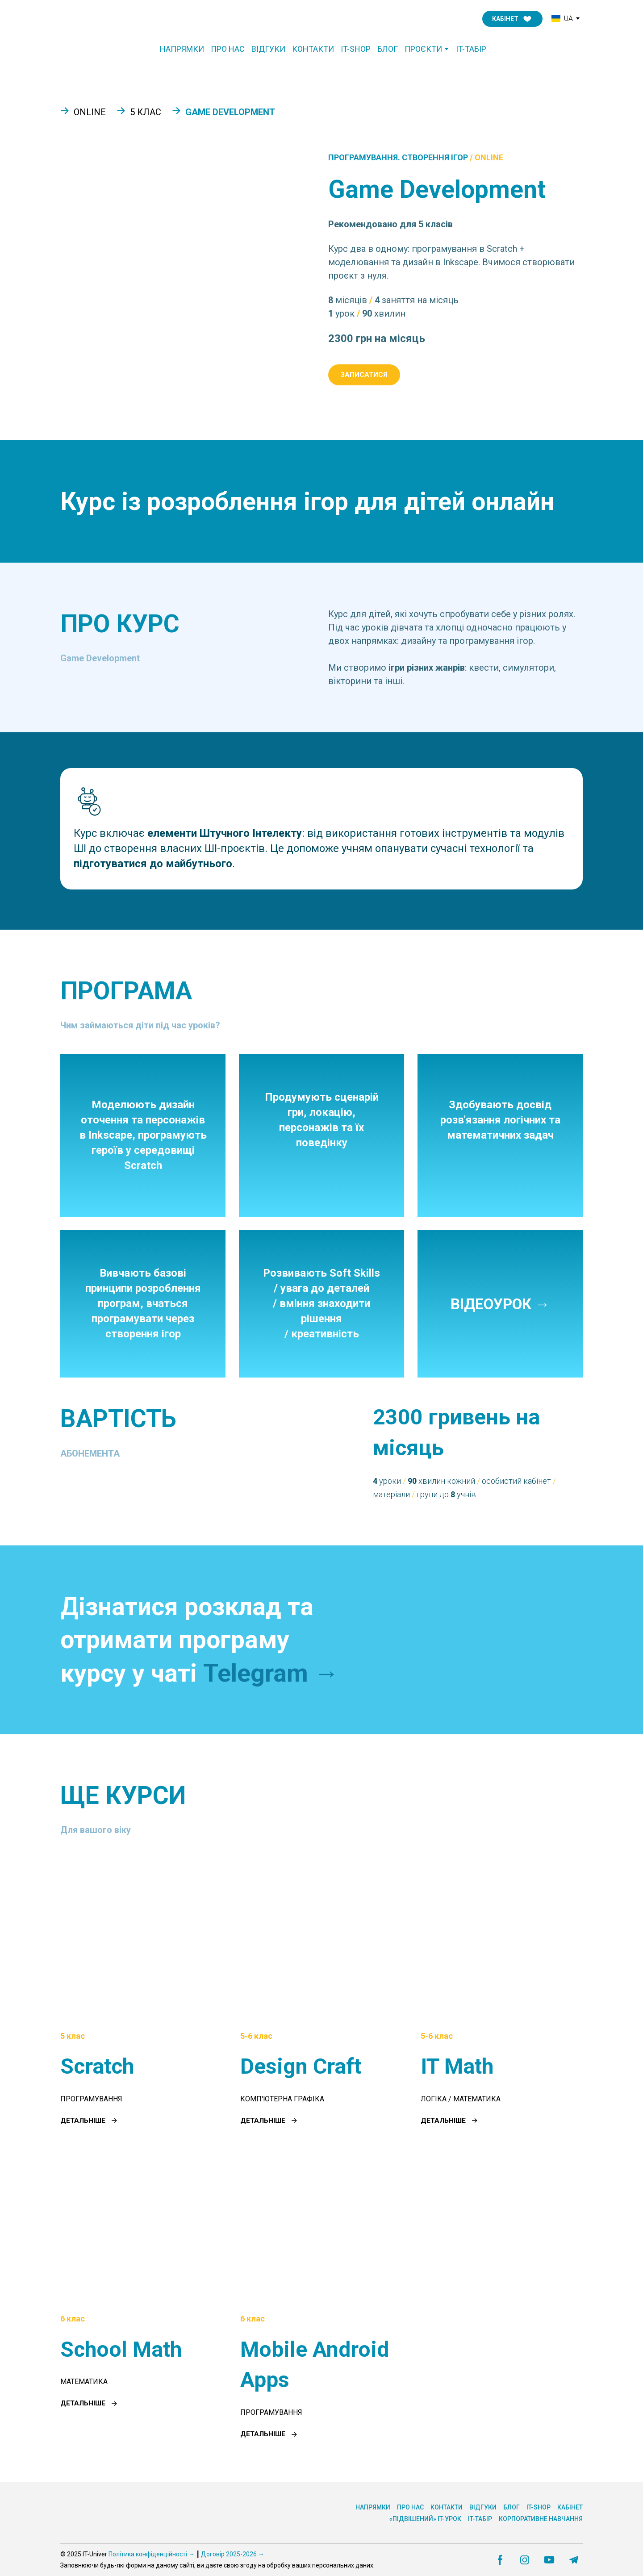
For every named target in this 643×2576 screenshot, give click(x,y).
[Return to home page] (97, 18)
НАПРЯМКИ (182, 49)
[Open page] (141, 1939)
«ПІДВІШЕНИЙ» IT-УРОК (425, 2518)
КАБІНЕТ (570, 2507)
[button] (512, 19)
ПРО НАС (228, 49)
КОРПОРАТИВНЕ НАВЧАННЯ (541, 2518)
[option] (562, 18)
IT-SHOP (356, 49)
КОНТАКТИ (313, 49)
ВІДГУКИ (268, 49)
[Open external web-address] (478, 1639)
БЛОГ (387, 49)
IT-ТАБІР (471, 49)
